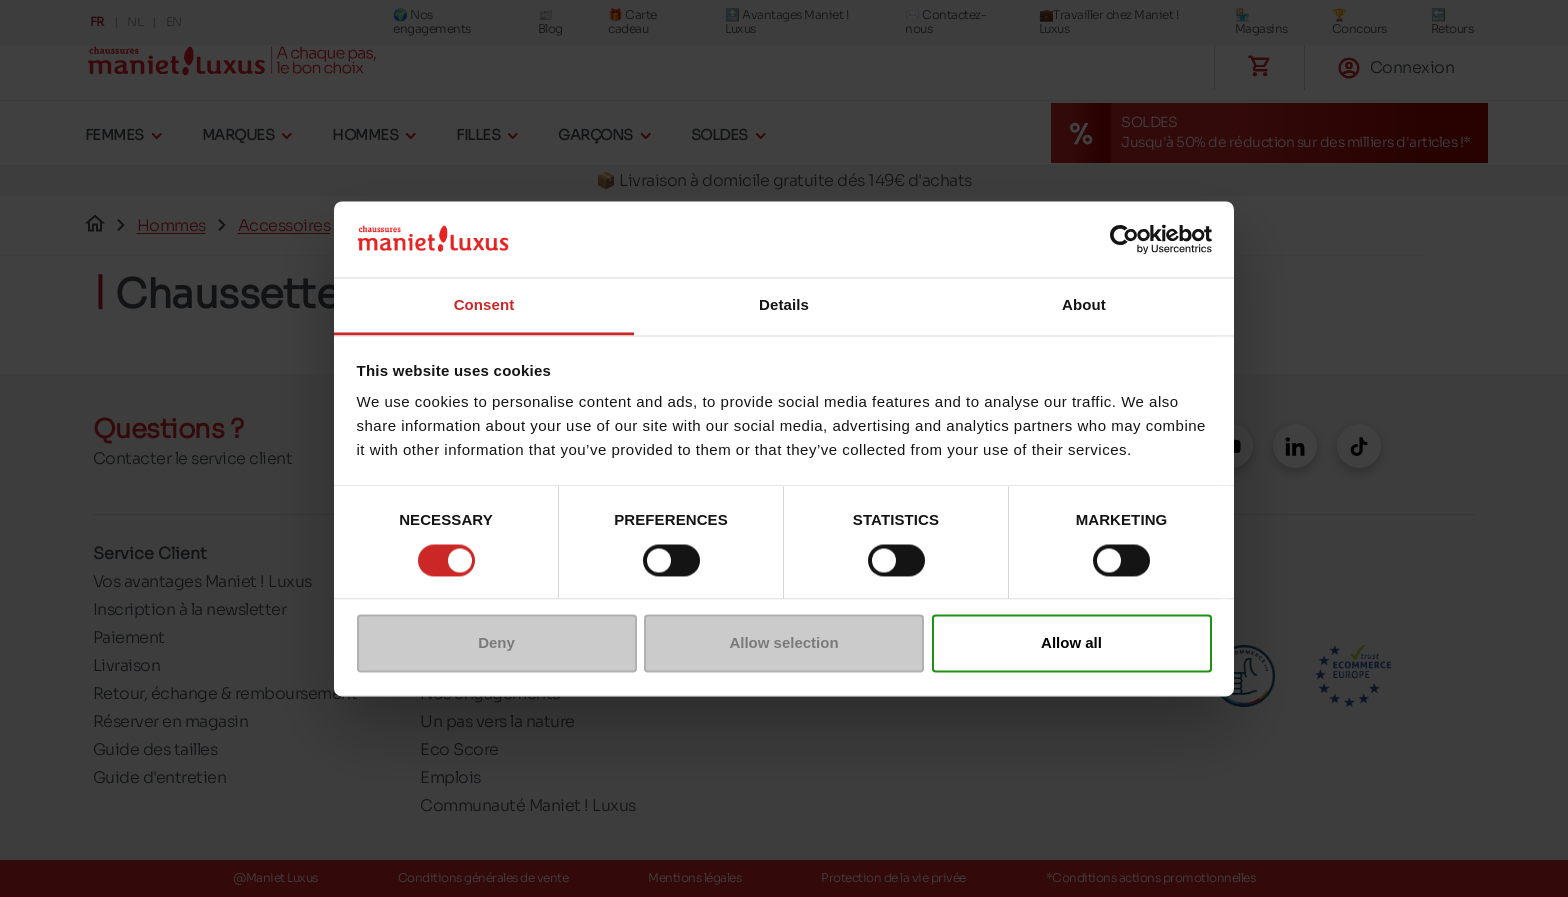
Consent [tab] (484, 305)
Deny (496, 643)
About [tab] (1084, 305)
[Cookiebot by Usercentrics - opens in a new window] (1124, 239)
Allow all (1071, 643)
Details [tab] (784, 305)
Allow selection (783, 643)
